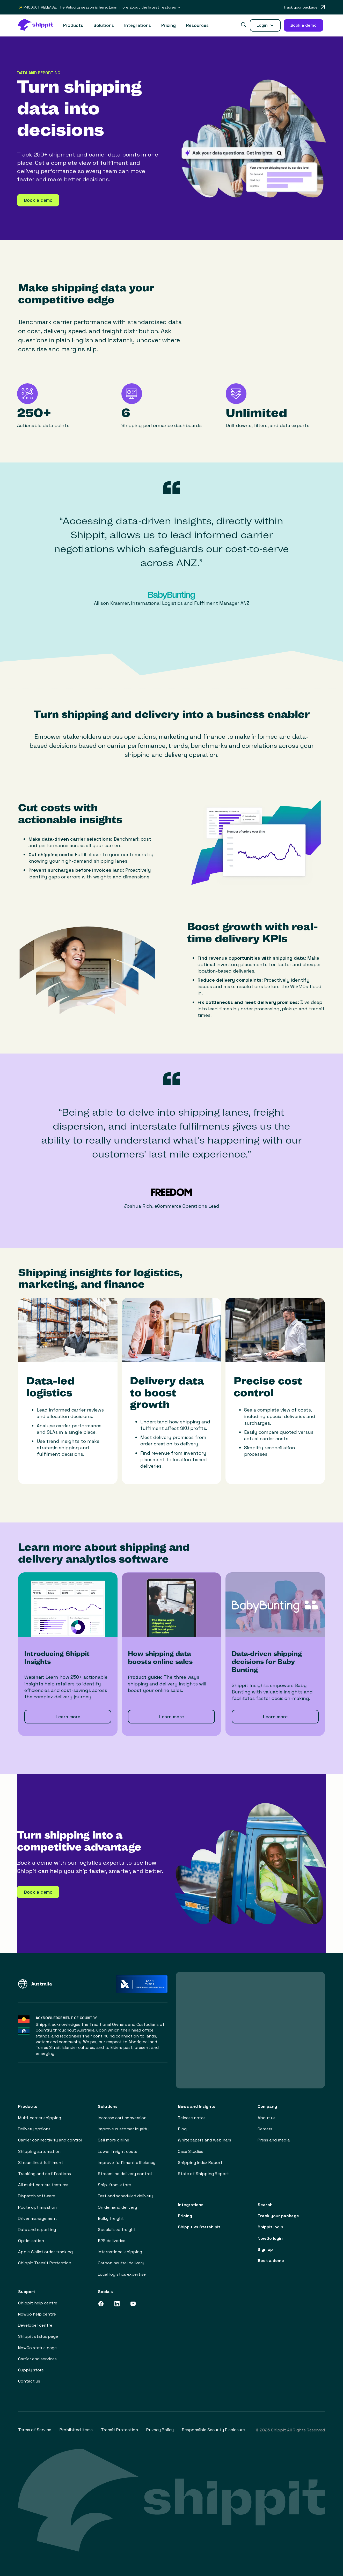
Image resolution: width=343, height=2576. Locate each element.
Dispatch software (36, 2195)
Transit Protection (119, 2429)
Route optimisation (37, 2207)
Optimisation (31, 2240)
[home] (38, 25)
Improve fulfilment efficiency (126, 2162)
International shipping (120, 2251)
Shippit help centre (37, 2303)
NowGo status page (37, 2347)
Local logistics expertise (122, 2274)
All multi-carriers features (43, 2184)
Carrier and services (37, 2358)
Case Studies (190, 2151)
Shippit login (270, 2226)
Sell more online (113, 2140)
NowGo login (270, 2238)
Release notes (192, 2117)
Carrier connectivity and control (50, 2140)
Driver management (37, 2218)
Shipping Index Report (200, 2162)
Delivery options (34, 2128)
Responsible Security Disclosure (213, 2429)
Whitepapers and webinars (204, 2140)
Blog (182, 2128)
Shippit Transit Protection (44, 2262)
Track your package (278, 2215)
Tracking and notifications (44, 2173)
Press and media (274, 2140)
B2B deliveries (111, 2240)
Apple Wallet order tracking (45, 2251)
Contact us (29, 2381)
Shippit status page (38, 2336)
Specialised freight (117, 2229)
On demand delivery (117, 2207)
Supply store (31, 2370)
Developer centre (35, 2325)
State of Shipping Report (203, 2173)
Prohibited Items (76, 2429)
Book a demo (271, 2260)
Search (265, 2204)
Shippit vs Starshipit (199, 2226)
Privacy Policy (160, 2429)
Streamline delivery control (125, 2173)
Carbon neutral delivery (121, 2262)
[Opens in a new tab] (304, 7)
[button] (73, 25)
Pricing (168, 25)
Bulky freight (111, 2218)
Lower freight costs (117, 2151)
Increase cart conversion (122, 2117)
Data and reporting (37, 2229)
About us (266, 2117)
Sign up (265, 2249)
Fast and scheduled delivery (125, 2195)
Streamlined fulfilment (40, 2162)
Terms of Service (34, 2429)
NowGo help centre (37, 2314)
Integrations (137, 25)
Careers (265, 2128)
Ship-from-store (114, 2184)
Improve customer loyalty (123, 2128)
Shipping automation (39, 2151)
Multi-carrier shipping (39, 2117)
